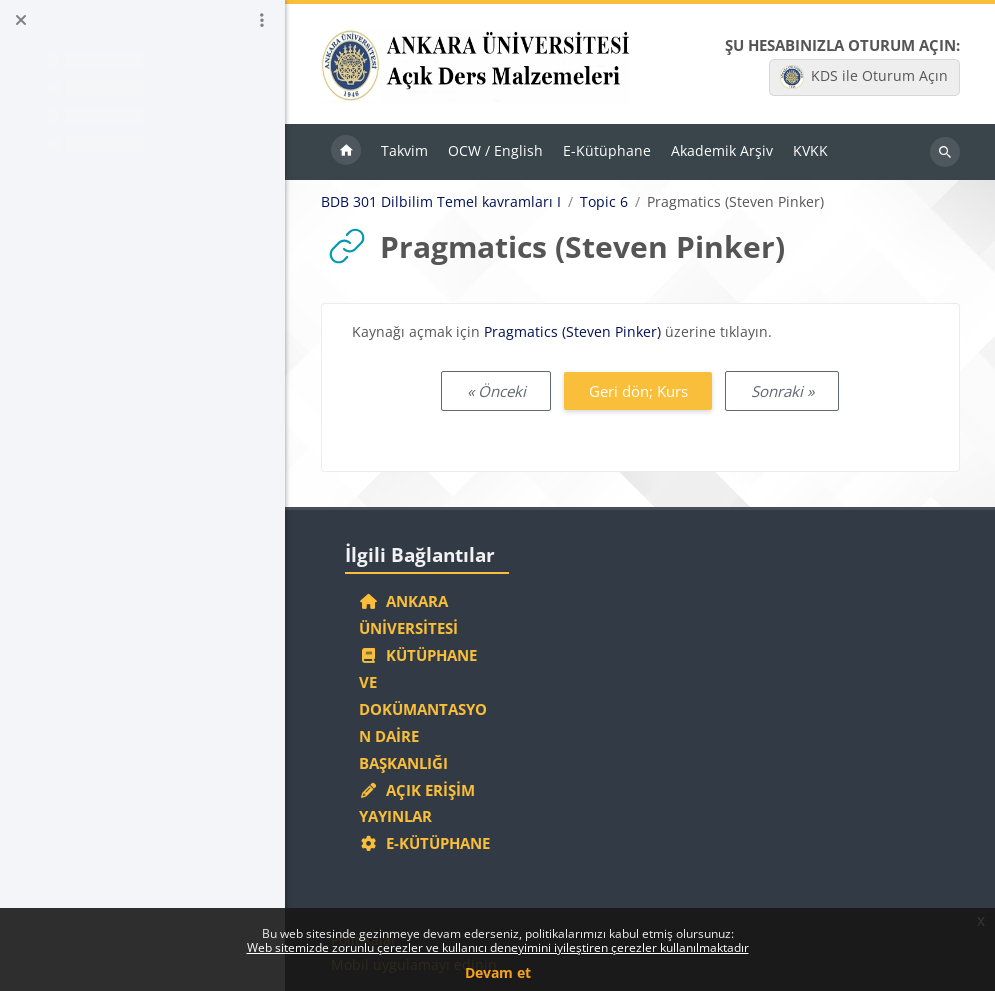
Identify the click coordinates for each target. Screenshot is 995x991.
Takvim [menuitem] (404, 150)
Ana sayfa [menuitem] (346, 152)
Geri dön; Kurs (638, 391)
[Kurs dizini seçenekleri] (262, 20)
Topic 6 (604, 202)
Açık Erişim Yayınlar (417, 803)
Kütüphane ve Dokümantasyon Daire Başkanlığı (423, 709)
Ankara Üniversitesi (408, 614)
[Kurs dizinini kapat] (21, 20)
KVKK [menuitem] (810, 150)
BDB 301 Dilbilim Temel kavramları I (441, 202)
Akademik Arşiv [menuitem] (722, 150)
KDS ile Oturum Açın (864, 77)
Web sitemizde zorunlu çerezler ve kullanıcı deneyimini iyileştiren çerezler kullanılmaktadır (498, 947)
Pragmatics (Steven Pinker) (572, 331)
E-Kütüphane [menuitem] (607, 150)
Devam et (498, 972)
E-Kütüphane (424, 843)
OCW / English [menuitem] (495, 150)
